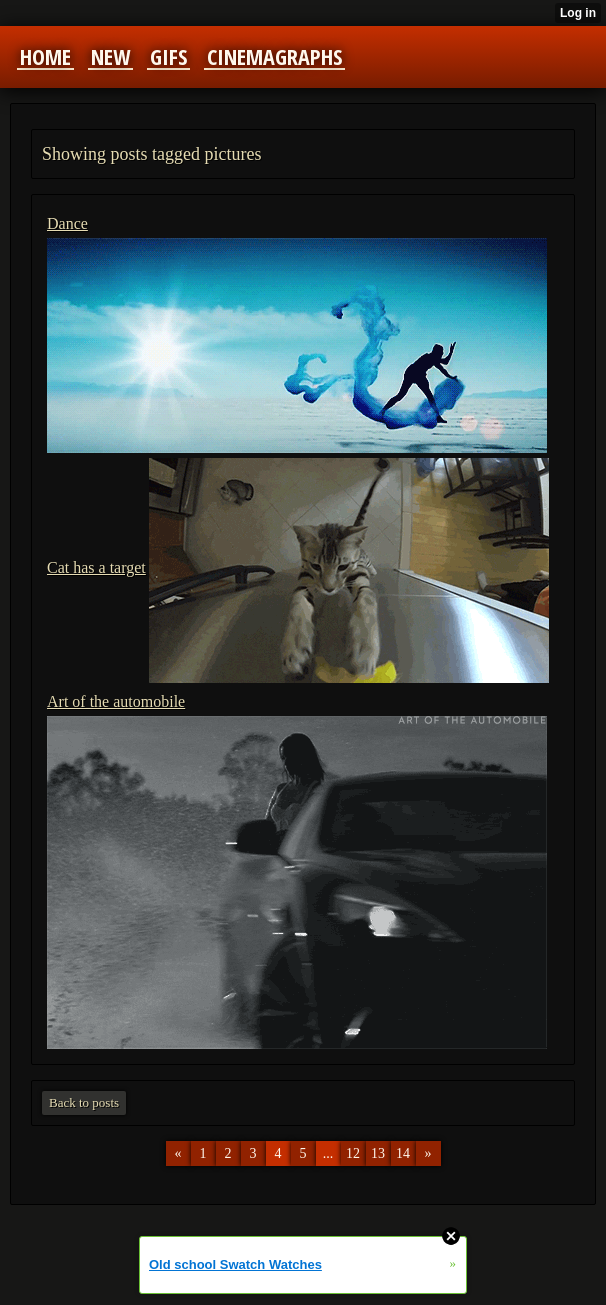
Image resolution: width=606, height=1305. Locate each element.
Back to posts (84, 1102)
